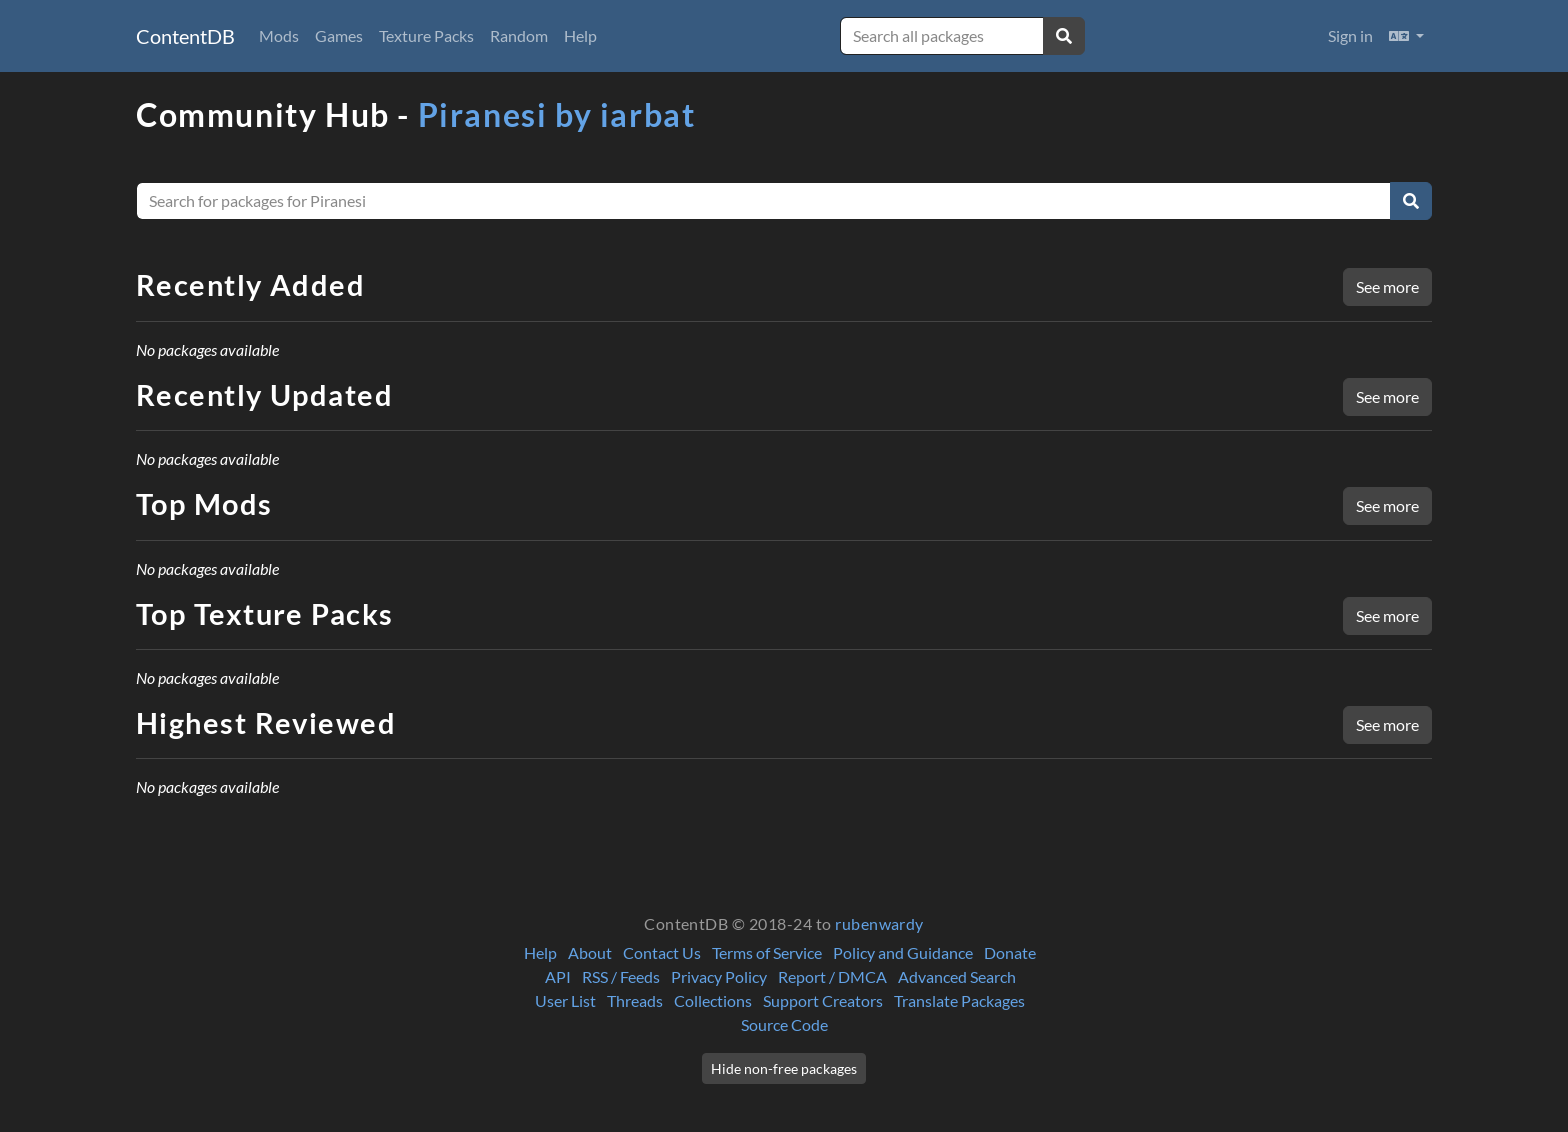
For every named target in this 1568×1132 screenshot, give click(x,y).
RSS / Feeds (621, 976)
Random (519, 35)
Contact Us (662, 952)
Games (339, 35)
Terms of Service (767, 952)
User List (565, 1000)
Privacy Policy (719, 976)
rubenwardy (879, 923)
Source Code (784, 1024)
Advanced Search (957, 976)
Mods (279, 35)
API (558, 976)
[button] (1406, 36)
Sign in (1350, 35)
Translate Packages (959, 1000)
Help (580, 35)
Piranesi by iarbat (557, 114)
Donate (1010, 952)
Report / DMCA (832, 976)
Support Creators (823, 1000)
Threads (635, 1000)
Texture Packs (426, 35)
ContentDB (185, 36)
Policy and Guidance (903, 952)
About (590, 952)
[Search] (1411, 201)
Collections (713, 1000)
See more (1387, 286)
